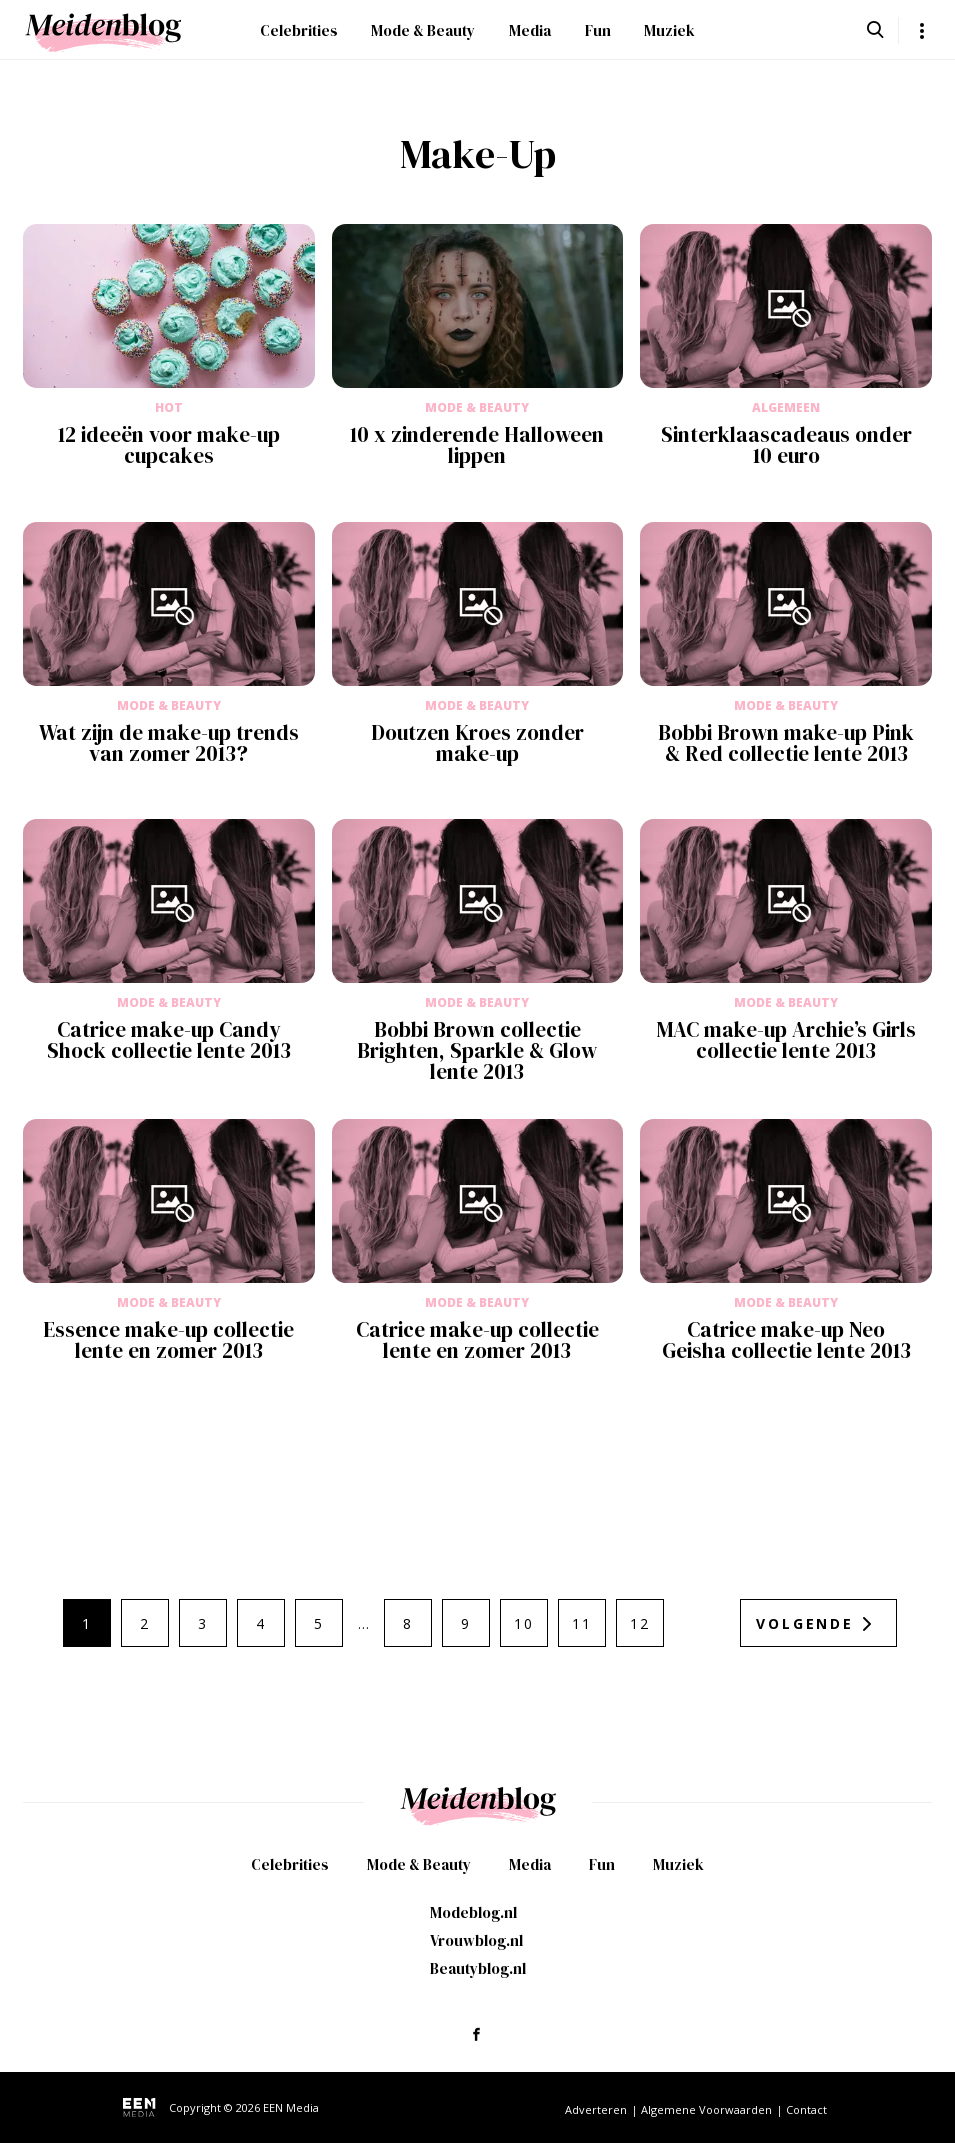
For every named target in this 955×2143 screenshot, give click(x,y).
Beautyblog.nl (478, 1968)
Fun (598, 30)
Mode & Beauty (423, 30)
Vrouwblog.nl (476, 1940)
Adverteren (596, 2109)
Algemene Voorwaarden (706, 2109)
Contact (806, 2109)
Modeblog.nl (473, 1912)
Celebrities (299, 30)
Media (530, 30)
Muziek (669, 30)
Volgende (804, 1623)
